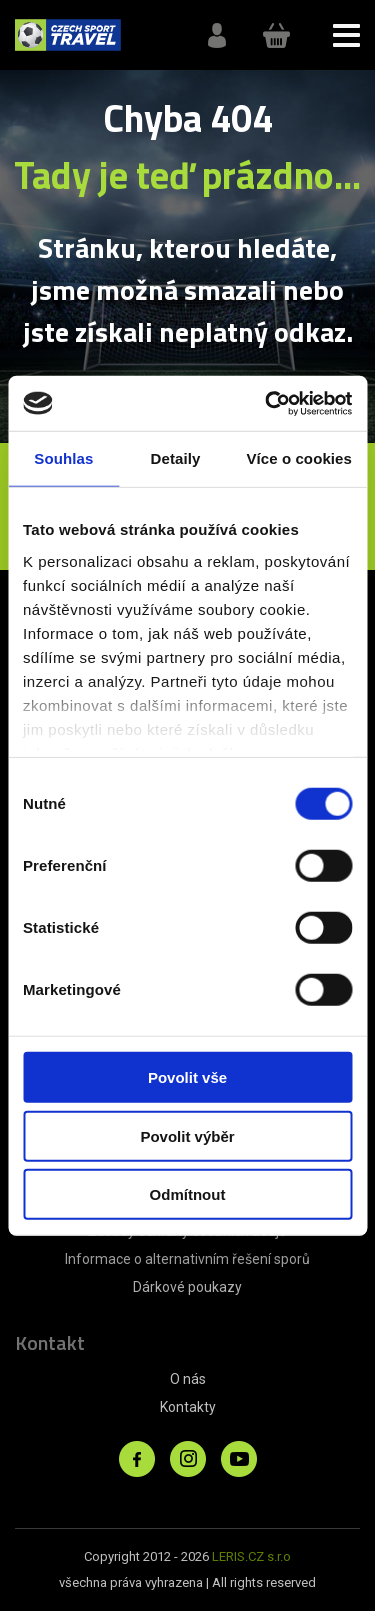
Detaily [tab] (176, 458)
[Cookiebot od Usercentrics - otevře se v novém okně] (267, 403)
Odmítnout (188, 1194)
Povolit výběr (187, 1135)
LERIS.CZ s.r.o (251, 1556)
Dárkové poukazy (187, 1287)
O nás (188, 1379)
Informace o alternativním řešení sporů (187, 1259)
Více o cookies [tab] (299, 458)
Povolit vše (187, 1077)
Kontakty (188, 1407)
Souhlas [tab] (63, 458)
